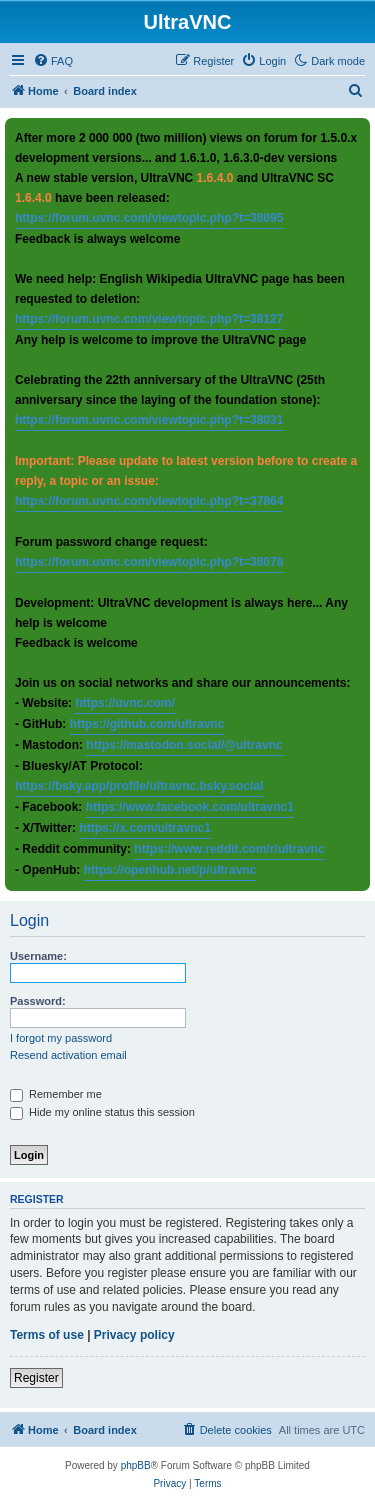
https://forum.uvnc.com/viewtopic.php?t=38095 (149, 218)
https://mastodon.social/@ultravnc (184, 745)
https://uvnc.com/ (124, 703)
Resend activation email (68, 1055)
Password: (38, 1001)
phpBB (136, 1465)
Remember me (56, 1094)
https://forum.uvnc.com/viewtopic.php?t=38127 (149, 319)
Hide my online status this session (102, 1112)
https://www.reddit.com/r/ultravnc (229, 849)
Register (36, 1378)
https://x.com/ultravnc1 (144, 828)
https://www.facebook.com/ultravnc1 (190, 807)
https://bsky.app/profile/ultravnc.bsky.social (139, 786)
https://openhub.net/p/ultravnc (170, 870)
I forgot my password (61, 1038)
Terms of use (47, 1335)
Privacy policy (134, 1335)
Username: (38, 956)
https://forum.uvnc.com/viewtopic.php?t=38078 (149, 562)
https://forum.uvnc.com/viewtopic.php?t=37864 (149, 501)
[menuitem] (53, 61)
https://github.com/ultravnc (147, 724)
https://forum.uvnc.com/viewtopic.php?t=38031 (149, 420)
